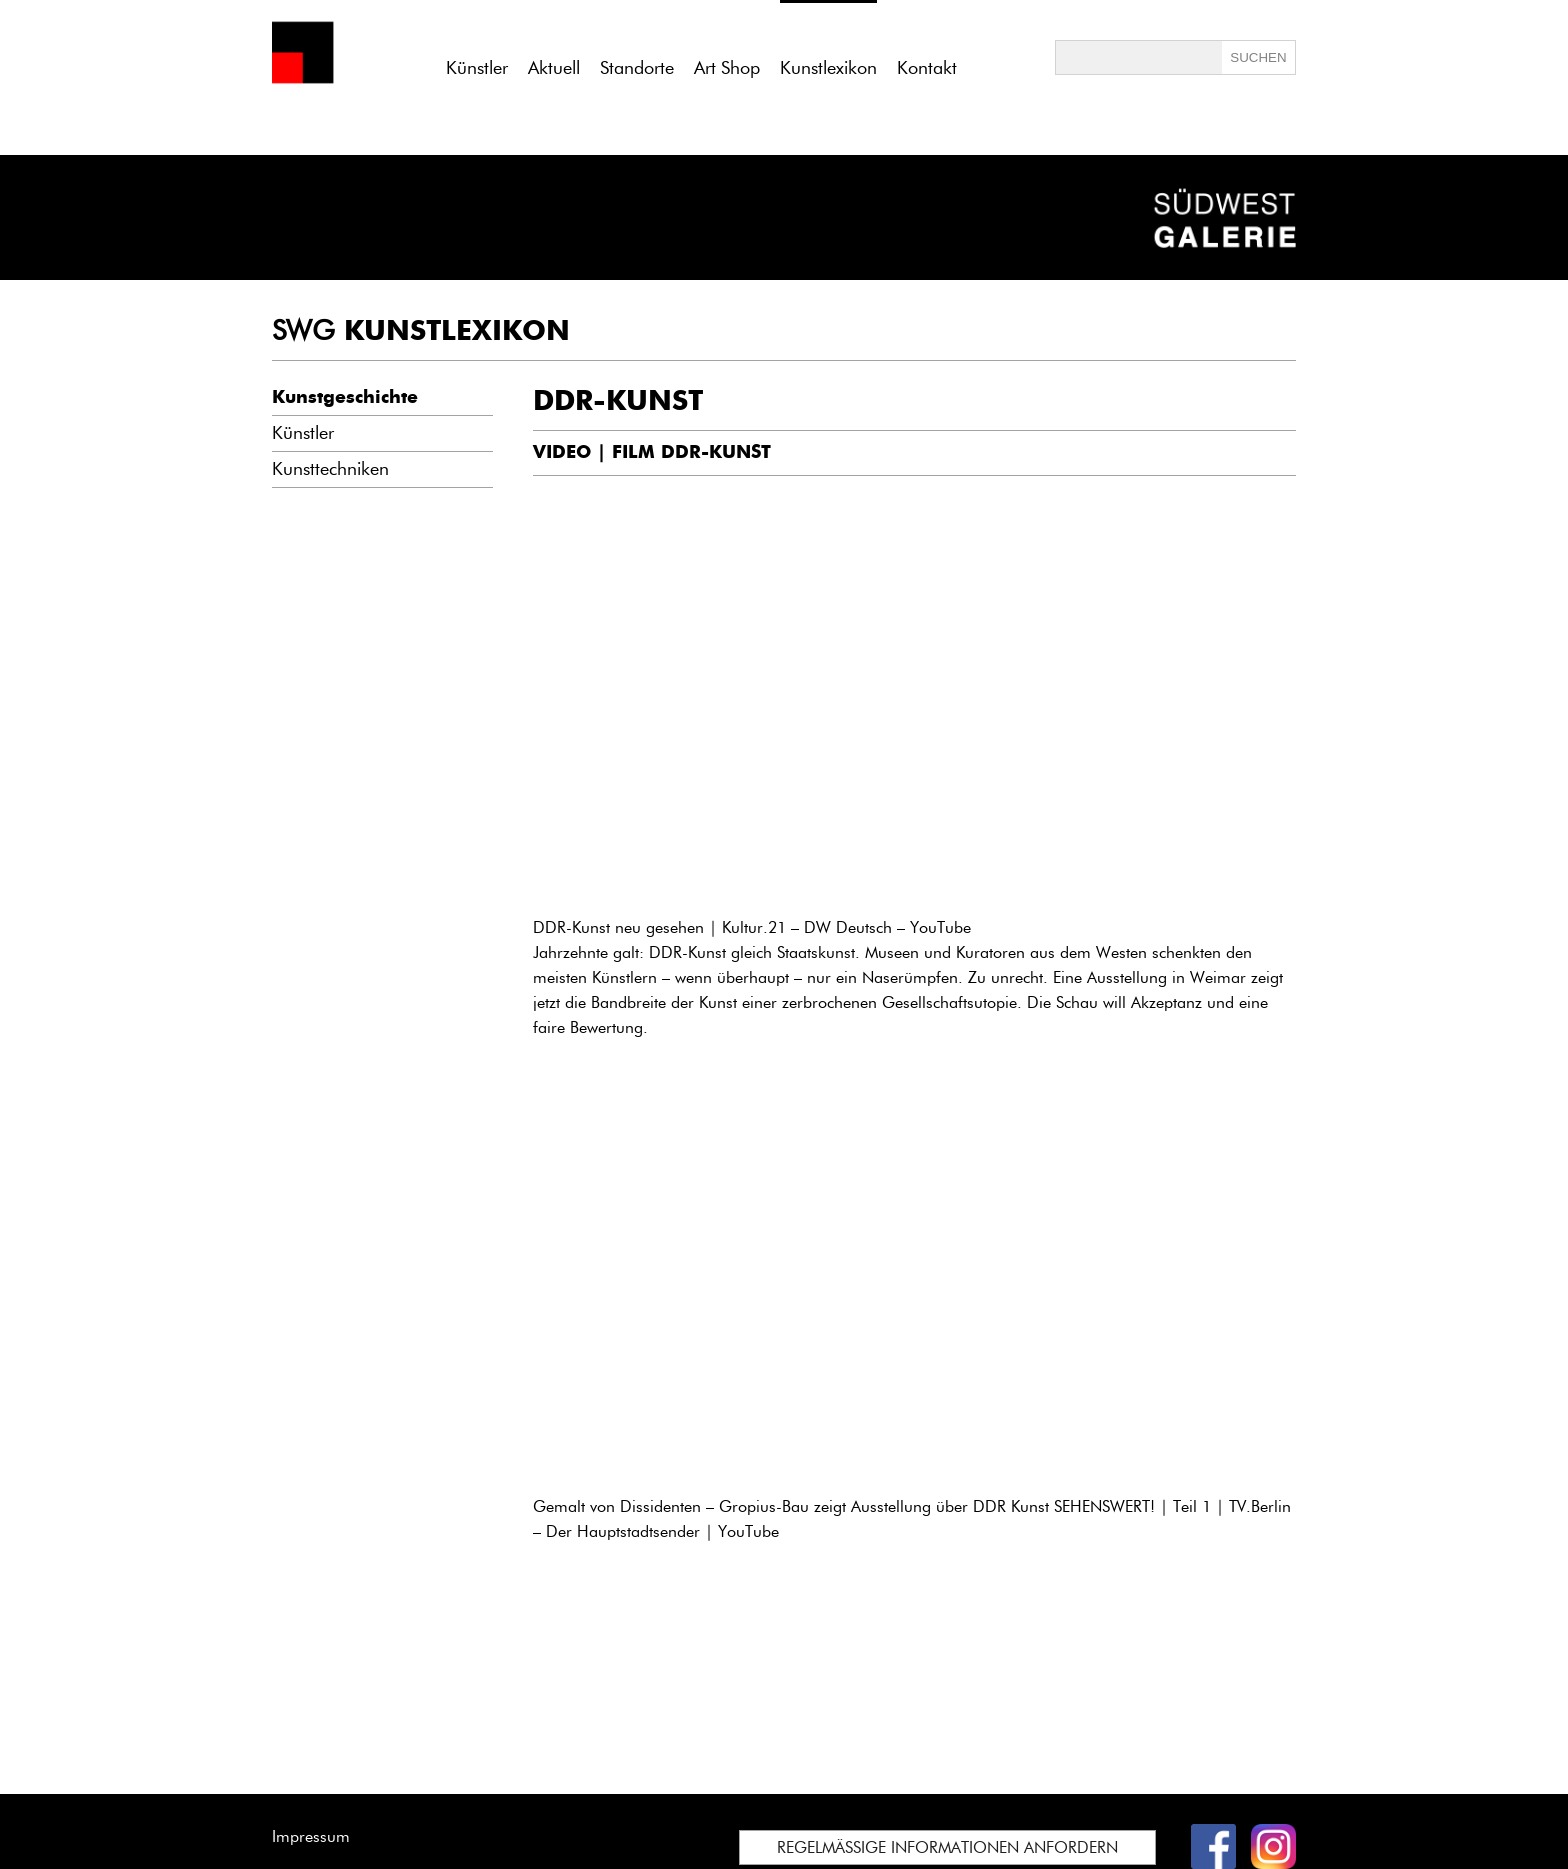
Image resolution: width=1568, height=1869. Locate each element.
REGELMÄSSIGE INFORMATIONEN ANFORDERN (947, 1847)
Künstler (477, 68)
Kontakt (927, 68)
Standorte (637, 68)
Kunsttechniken (330, 469)
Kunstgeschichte (345, 397)
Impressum (311, 1836)
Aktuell (554, 68)
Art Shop (727, 68)
